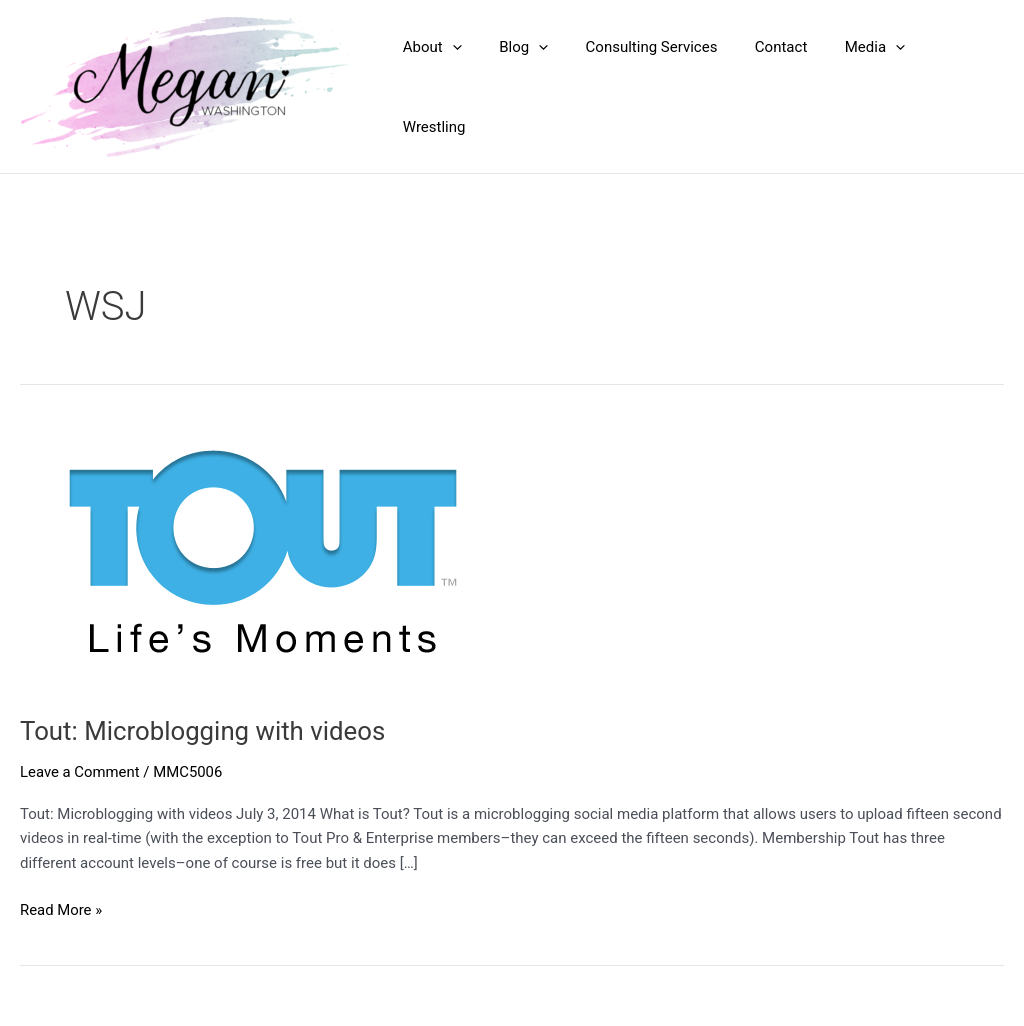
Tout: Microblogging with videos (204, 731)
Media (866, 87)
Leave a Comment (80, 772)
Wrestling (957, 87)
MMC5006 (189, 772)
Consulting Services (658, 87)
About (453, 87)
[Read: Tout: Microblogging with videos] (255, 556)
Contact (780, 87)
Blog (537, 87)
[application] (473, 87)
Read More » (61, 910)
